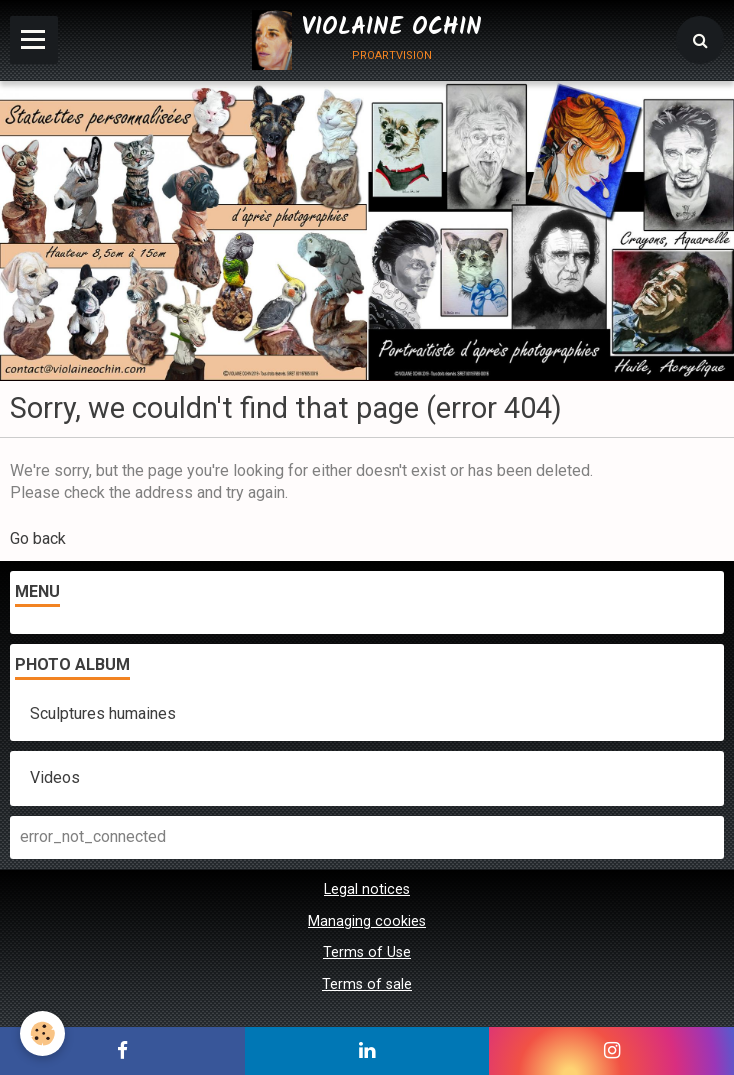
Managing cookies (367, 921)
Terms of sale (367, 984)
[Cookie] (42, 1033)
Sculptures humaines (103, 713)
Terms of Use (367, 952)
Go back (38, 538)
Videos (55, 777)
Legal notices (367, 889)
